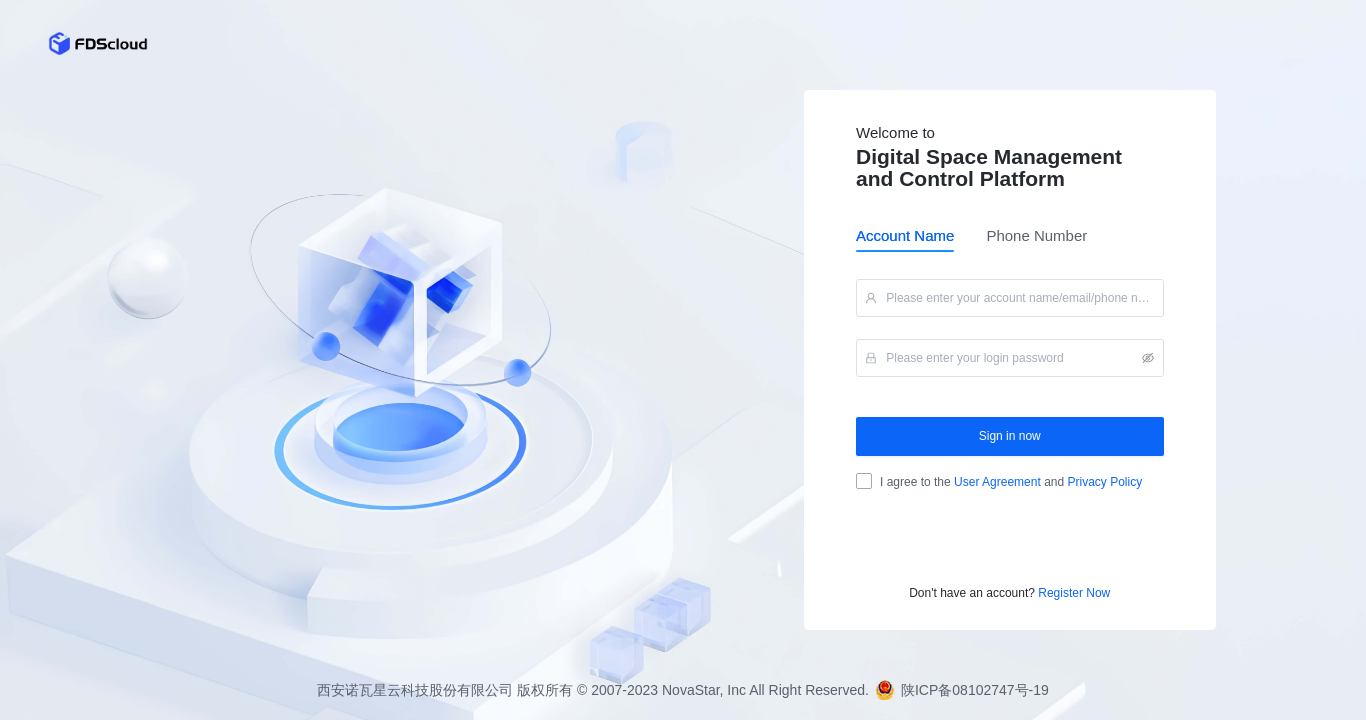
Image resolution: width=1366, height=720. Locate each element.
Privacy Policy (1103, 482)
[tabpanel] (1010, 426)
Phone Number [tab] (1036, 235)
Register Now (1074, 593)
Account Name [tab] (905, 235)
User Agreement (997, 482)
